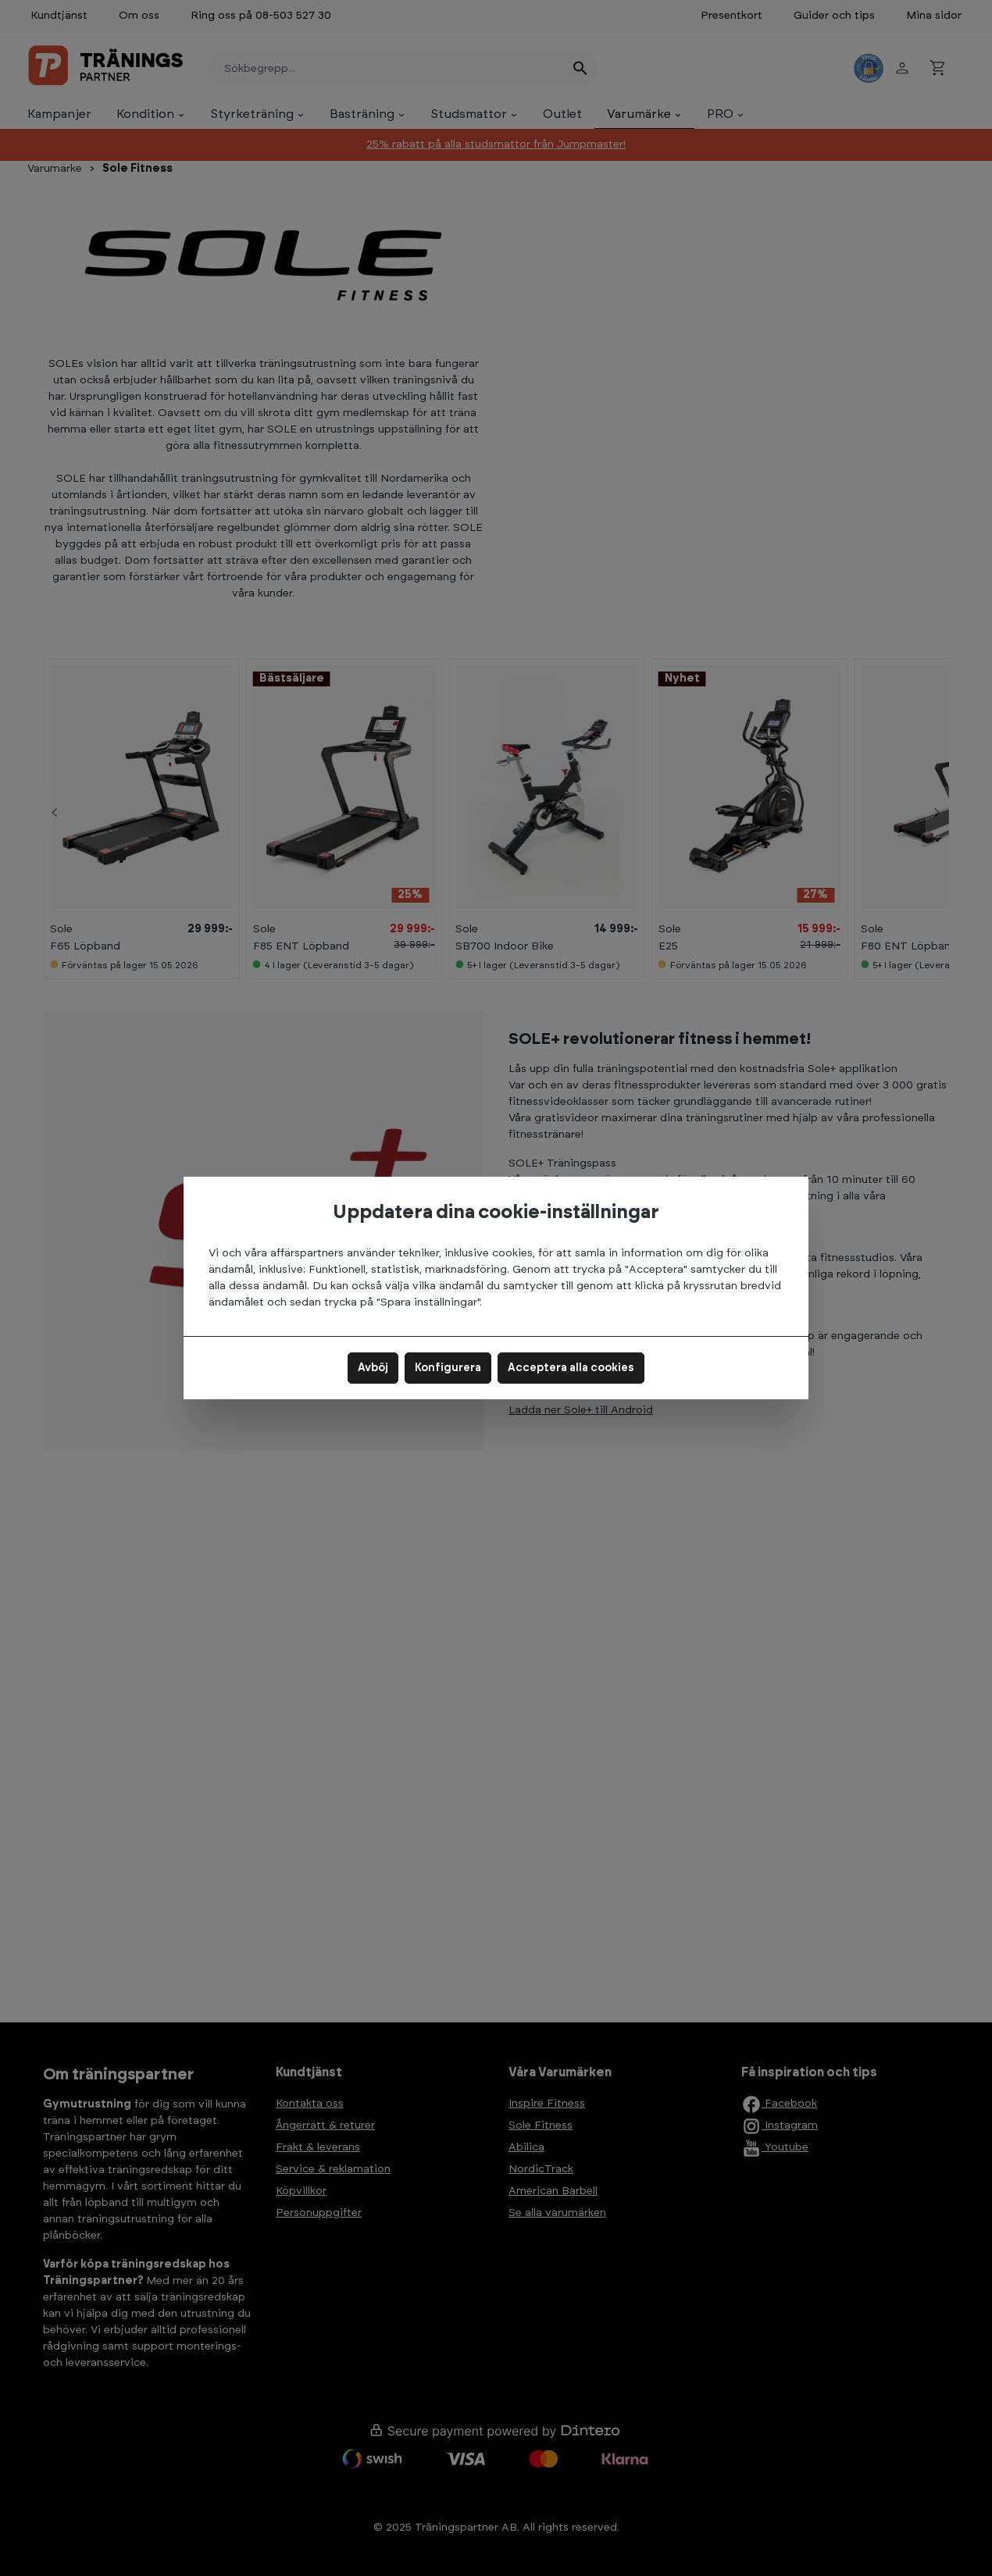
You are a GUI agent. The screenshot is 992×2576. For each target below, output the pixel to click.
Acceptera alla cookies (571, 1368)
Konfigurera (448, 1368)
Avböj (373, 1368)
